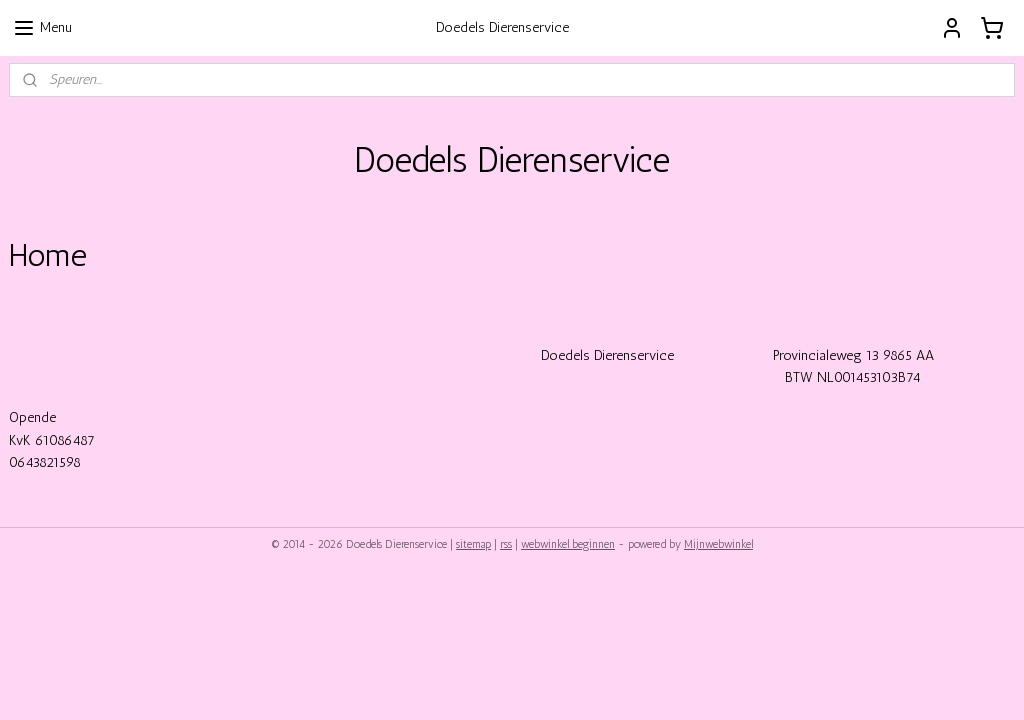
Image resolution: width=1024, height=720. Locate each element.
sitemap (473, 544)
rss (506, 544)
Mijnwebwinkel (718, 544)
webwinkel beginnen (568, 544)
